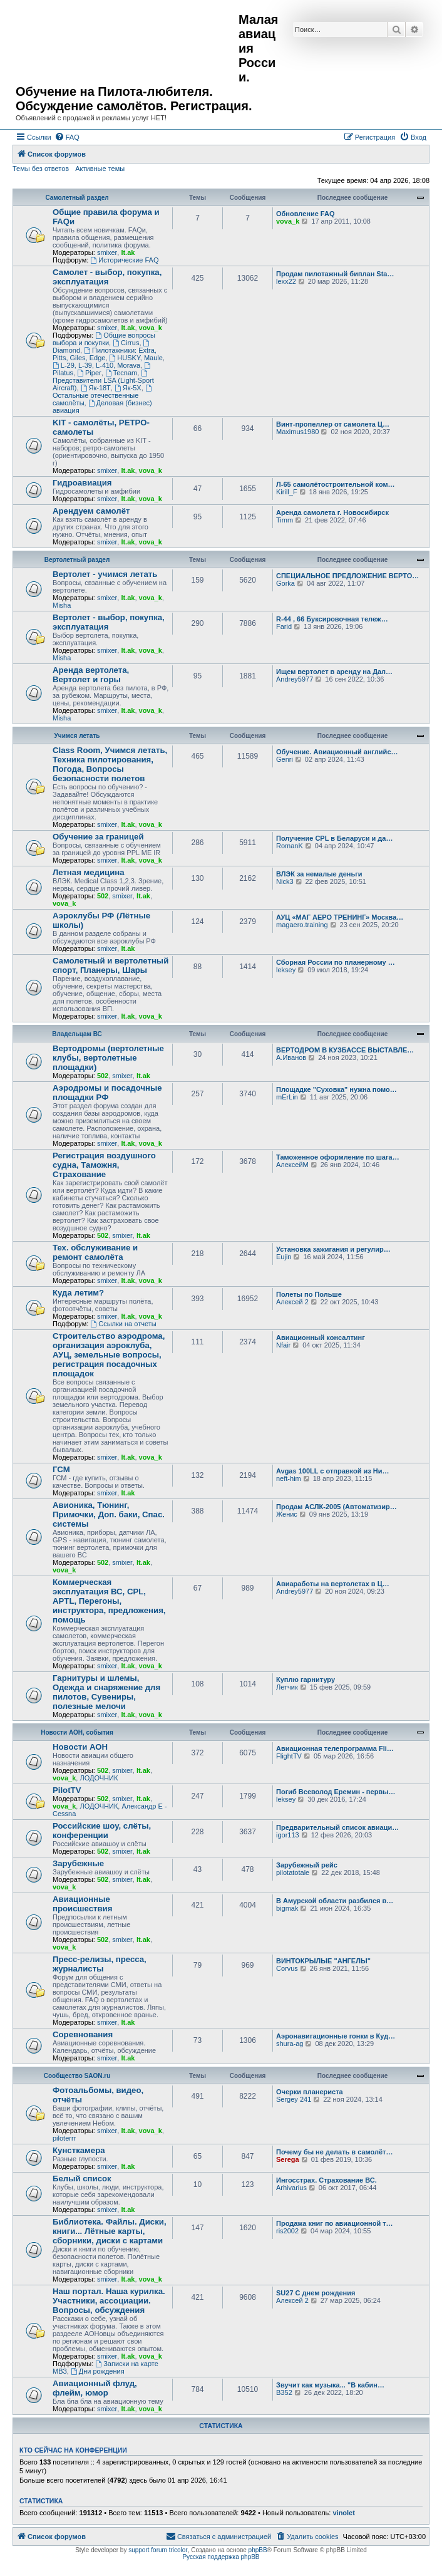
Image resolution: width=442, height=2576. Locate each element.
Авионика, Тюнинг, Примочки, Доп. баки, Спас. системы (109, 1514)
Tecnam (121, 373)
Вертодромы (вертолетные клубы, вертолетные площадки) (108, 1058)
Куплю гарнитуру (305, 1679)
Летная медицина (89, 872)
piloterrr (64, 2138)
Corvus (287, 1968)
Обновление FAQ (305, 213)
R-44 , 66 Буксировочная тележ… (332, 619)
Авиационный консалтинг (320, 1337)
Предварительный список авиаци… (337, 1827)
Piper (89, 373)
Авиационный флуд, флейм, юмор (95, 2388)
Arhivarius (291, 2187)
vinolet (343, 2512)
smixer (107, 252)
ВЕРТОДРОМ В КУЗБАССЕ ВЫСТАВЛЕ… (345, 1050)
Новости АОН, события (77, 1732)
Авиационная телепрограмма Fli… (335, 1748)
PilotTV (67, 1790)
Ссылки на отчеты (123, 1323)
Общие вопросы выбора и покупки (104, 338)
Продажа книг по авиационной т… (334, 2223)
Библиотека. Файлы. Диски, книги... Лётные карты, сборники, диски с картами (110, 2231)
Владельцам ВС (77, 1034)
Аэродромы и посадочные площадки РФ (107, 1092)
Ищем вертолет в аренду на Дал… (334, 671)
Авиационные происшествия (82, 1903)
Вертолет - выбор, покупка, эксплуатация (109, 622)
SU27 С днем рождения (315, 2293)
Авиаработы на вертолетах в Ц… (332, 1583)
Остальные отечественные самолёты (103, 396)
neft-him (288, 1478)
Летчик (287, 1687)
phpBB (258, 2550)
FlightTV (289, 1756)
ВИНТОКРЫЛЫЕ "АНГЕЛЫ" (323, 1961)
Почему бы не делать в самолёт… (334, 2152)
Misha (62, 605)
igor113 (287, 1835)
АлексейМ (292, 1164)
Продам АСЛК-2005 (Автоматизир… (336, 1506)
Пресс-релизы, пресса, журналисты (99, 1964)
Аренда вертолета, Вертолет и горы (91, 674)
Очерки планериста (309, 2092)
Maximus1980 (297, 431)
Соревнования (83, 2034)
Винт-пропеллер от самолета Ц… (332, 424)
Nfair (283, 1345)
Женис (286, 1514)
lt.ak (128, 252)
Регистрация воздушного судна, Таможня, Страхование (104, 1165)
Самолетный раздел (76, 197)
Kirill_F (286, 492)
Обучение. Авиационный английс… (337, 752)
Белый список (82, 2178)
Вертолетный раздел (77, 559)
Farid (284, 626)
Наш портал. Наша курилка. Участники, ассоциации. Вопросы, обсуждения (109, 2301)
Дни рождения (98, 2371)
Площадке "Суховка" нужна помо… (336, 1089)
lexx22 (286, 281)
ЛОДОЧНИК (99, 1778)
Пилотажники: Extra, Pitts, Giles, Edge (105, 353)
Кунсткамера (79, 2150)
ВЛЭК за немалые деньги (319, 874)
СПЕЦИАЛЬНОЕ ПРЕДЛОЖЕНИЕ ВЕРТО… (347, 575)
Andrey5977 (294, 679)
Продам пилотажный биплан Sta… (335, 274)
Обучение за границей (98, 836)
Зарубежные (78, 1863)
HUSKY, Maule (136, 357)
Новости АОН (80, 1747)
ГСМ (61, 1469)
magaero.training (302, 924)
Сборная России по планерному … (335, 962)
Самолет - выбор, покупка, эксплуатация (107, 276)
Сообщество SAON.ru (77, 2075)
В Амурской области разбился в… (334, 1900)
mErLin (287, 1097)
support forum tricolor (157, 2550)
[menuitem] (67, 137)
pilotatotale (292, 1872)
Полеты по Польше (309, 1294)
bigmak (287, 1908)
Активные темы (100, 168)
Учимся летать (77, 735)
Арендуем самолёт (91, 511)
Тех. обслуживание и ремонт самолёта (95, 1252)
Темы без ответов (41, 168)
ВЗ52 (284, 2392)
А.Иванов (291, 1057)
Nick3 (285, 881)
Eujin (283, 1256)
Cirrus (126, 342)
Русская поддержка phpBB (220, 2556)
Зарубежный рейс (306, 1865)
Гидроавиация (82, 482)
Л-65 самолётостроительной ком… (335, 484)
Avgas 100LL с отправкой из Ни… (332, 1471)
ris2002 (287, 2231)
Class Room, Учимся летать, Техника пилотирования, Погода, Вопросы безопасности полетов (110, 764)
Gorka (285, 583)
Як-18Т (96, 388)
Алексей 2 (292, 1302)
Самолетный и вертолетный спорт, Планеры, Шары (110, 965)
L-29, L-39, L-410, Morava (96, 365)
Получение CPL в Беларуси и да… (334, 838)
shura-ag (289, 2043)
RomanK (289, 845)
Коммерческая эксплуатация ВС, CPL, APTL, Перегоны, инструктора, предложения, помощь (109, 1600)
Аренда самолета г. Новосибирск (332, 512)
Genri (284, 759)
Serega (287, 2159)
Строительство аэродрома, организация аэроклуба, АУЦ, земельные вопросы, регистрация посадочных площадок (109, 1354)
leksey (286, 970)
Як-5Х (128, 388)
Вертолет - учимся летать (105, 574)
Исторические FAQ (124, 260)
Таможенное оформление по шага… (337, 1157)
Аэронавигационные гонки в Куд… (335, 2036)
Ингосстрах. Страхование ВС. (326, 2180)
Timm (284, 520)
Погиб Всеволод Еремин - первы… (336, 1791)
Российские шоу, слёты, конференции (102, 1830)
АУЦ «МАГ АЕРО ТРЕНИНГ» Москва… (339, 917)
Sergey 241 (293, 2099)
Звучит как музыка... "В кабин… (330, 2385)
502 (102, 896)
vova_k (287, 221)
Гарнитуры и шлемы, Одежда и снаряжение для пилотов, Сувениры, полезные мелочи (106, 1692)
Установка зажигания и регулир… (333, 1249)
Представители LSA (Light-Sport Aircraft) (103, 381)
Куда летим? (78, 1292)
